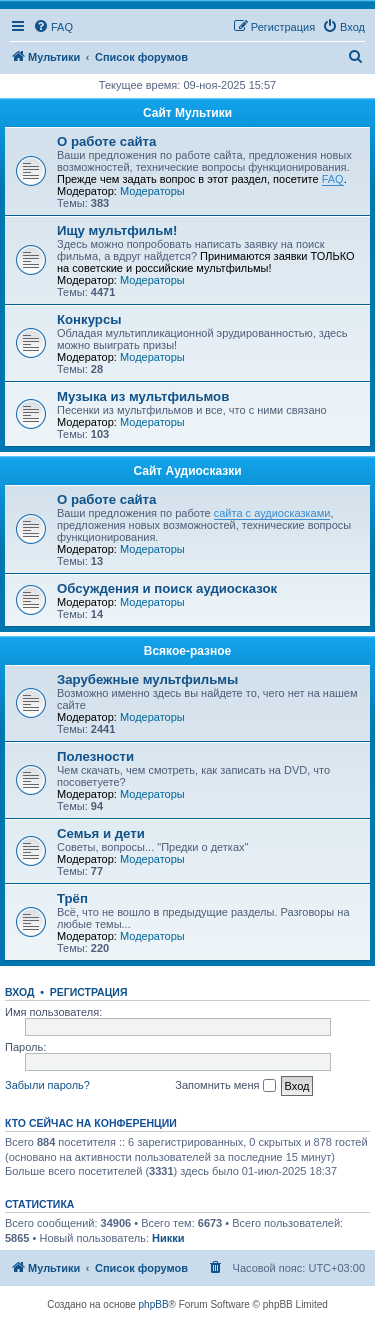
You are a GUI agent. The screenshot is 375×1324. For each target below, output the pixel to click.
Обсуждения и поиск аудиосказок (167, 588)
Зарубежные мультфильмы (147, 679)
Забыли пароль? (47, 1085)
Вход (19, 992)
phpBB (154, 1304)
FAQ (333, 179)
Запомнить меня (225, 1086)
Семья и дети (101, 833)
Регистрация (89, 992)
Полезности (95, 756)
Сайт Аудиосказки (187, 471)
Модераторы (152, 191)
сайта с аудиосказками (272, 513)
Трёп (72, 898)
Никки (168, 1238)
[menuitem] (53, 27)
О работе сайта (106, 141)
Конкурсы (89, 319)
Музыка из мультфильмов (143, 396)
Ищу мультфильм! (117, 230)
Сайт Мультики (187, 113)
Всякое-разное (188, 651)
